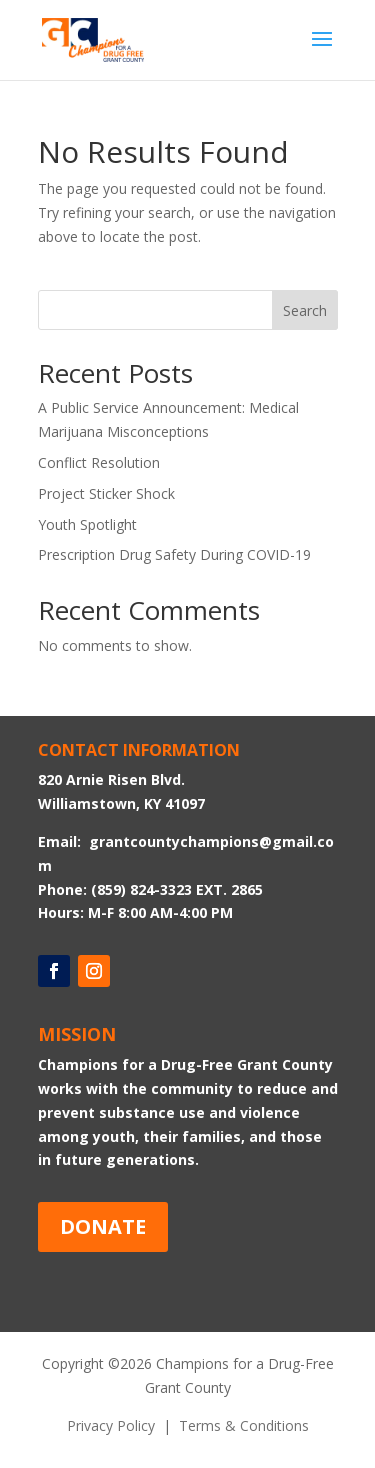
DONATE (103, 1226)
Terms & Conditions (244, 1425)
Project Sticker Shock (106, 493)
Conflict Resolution (99, 462)
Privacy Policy (111, 1425)
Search (305, 310)
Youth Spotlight (87, 524)
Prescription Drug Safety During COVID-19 (174, 554)
